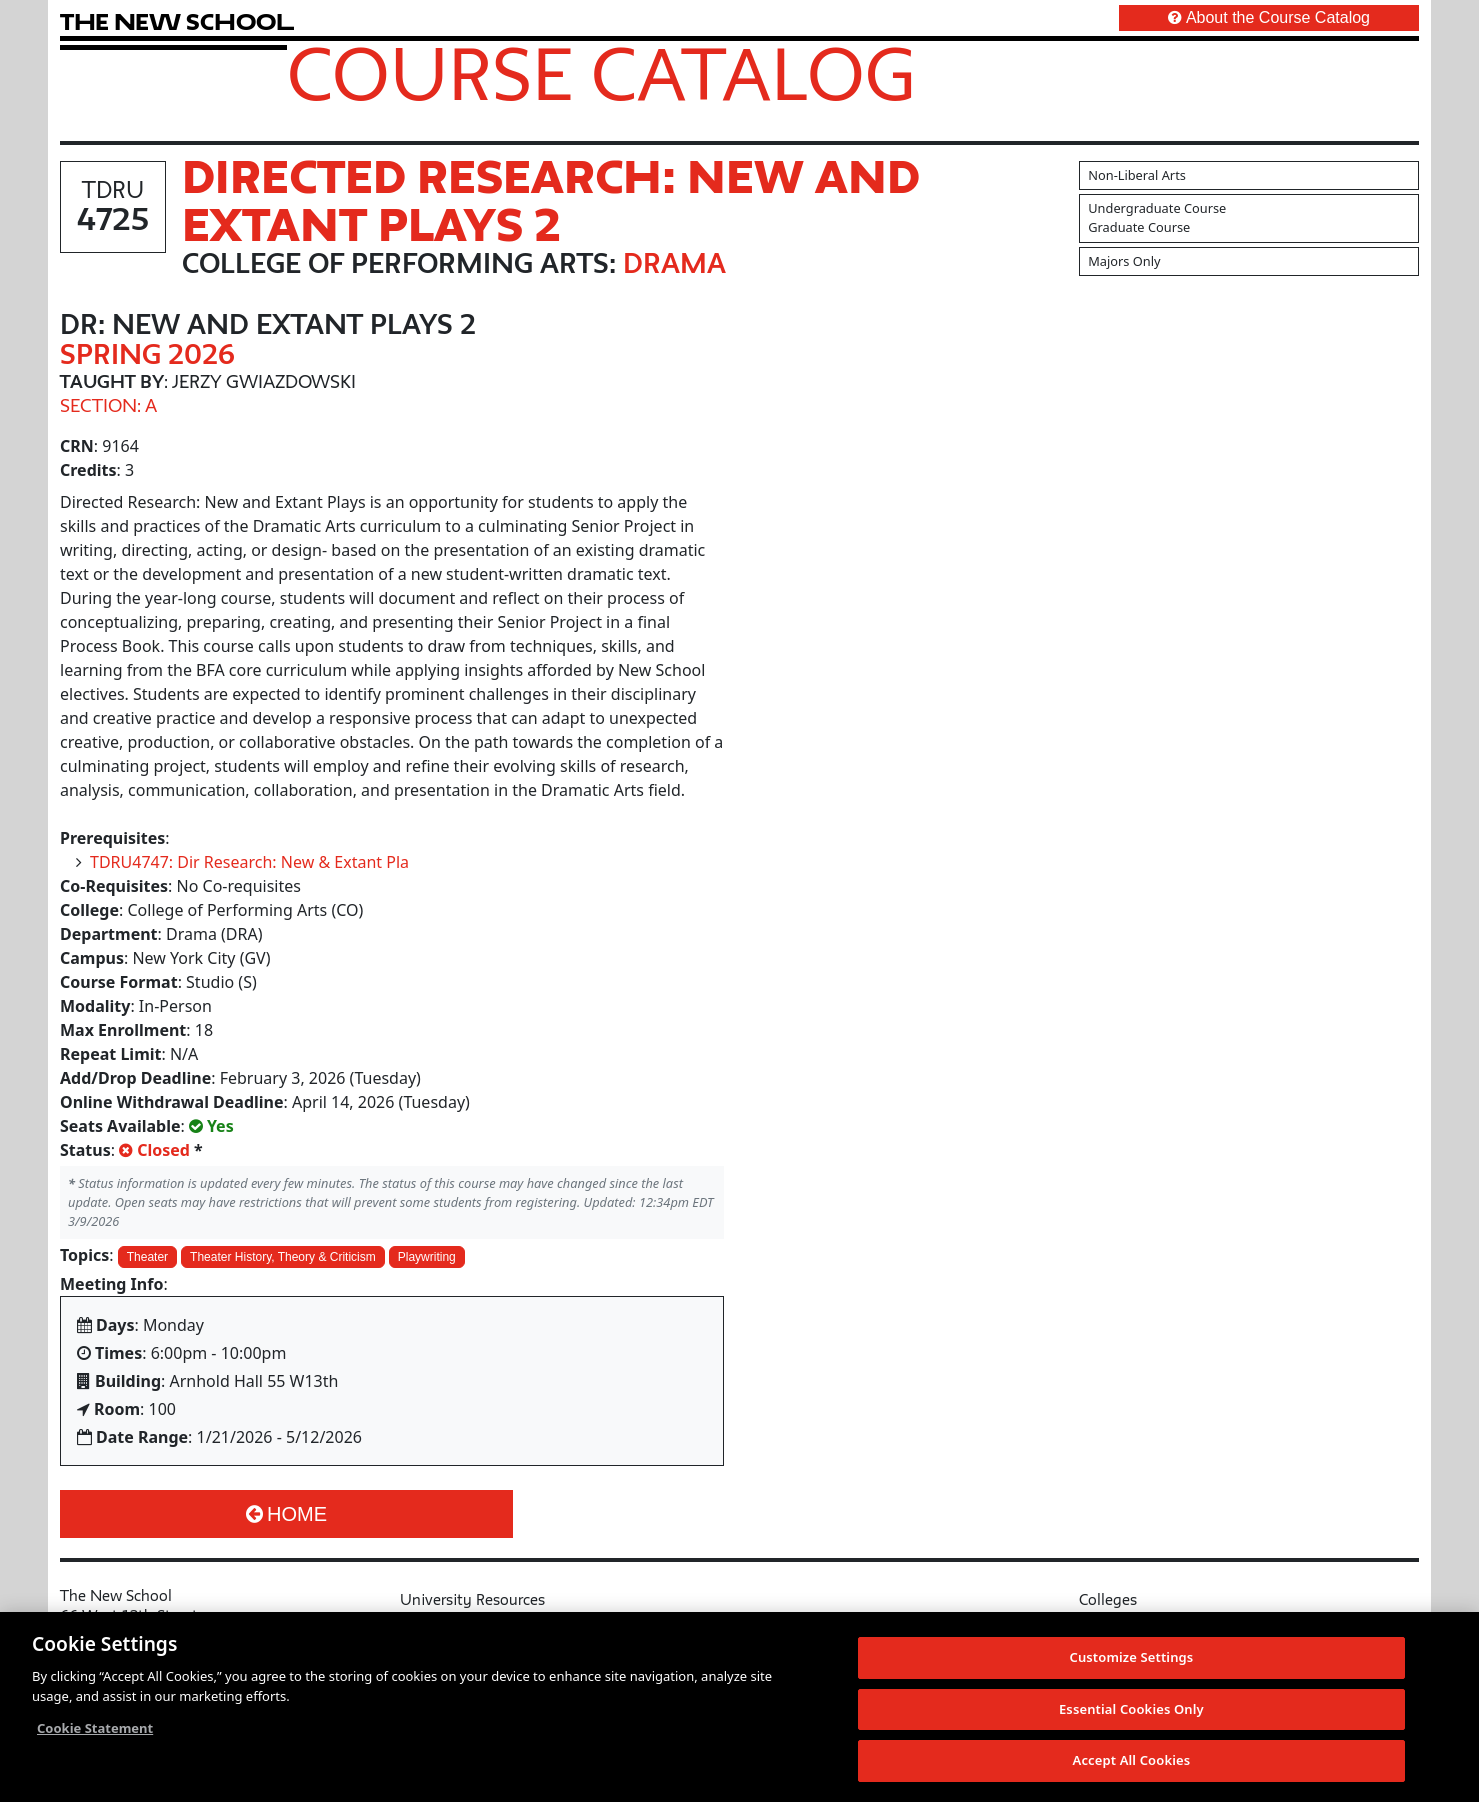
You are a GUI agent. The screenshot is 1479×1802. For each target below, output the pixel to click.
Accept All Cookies (1132, 1768)
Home (286, 1514)
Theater (147, 1257)
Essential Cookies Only (1131, 1716)
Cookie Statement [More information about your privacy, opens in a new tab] (95, 1735)
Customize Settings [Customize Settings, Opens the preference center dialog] (1131, 1664)
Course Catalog (601, 73)
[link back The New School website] (177, 21)
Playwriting (427, 1257)
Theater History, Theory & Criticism (283, 1257)
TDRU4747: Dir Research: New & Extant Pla (249, 862)
